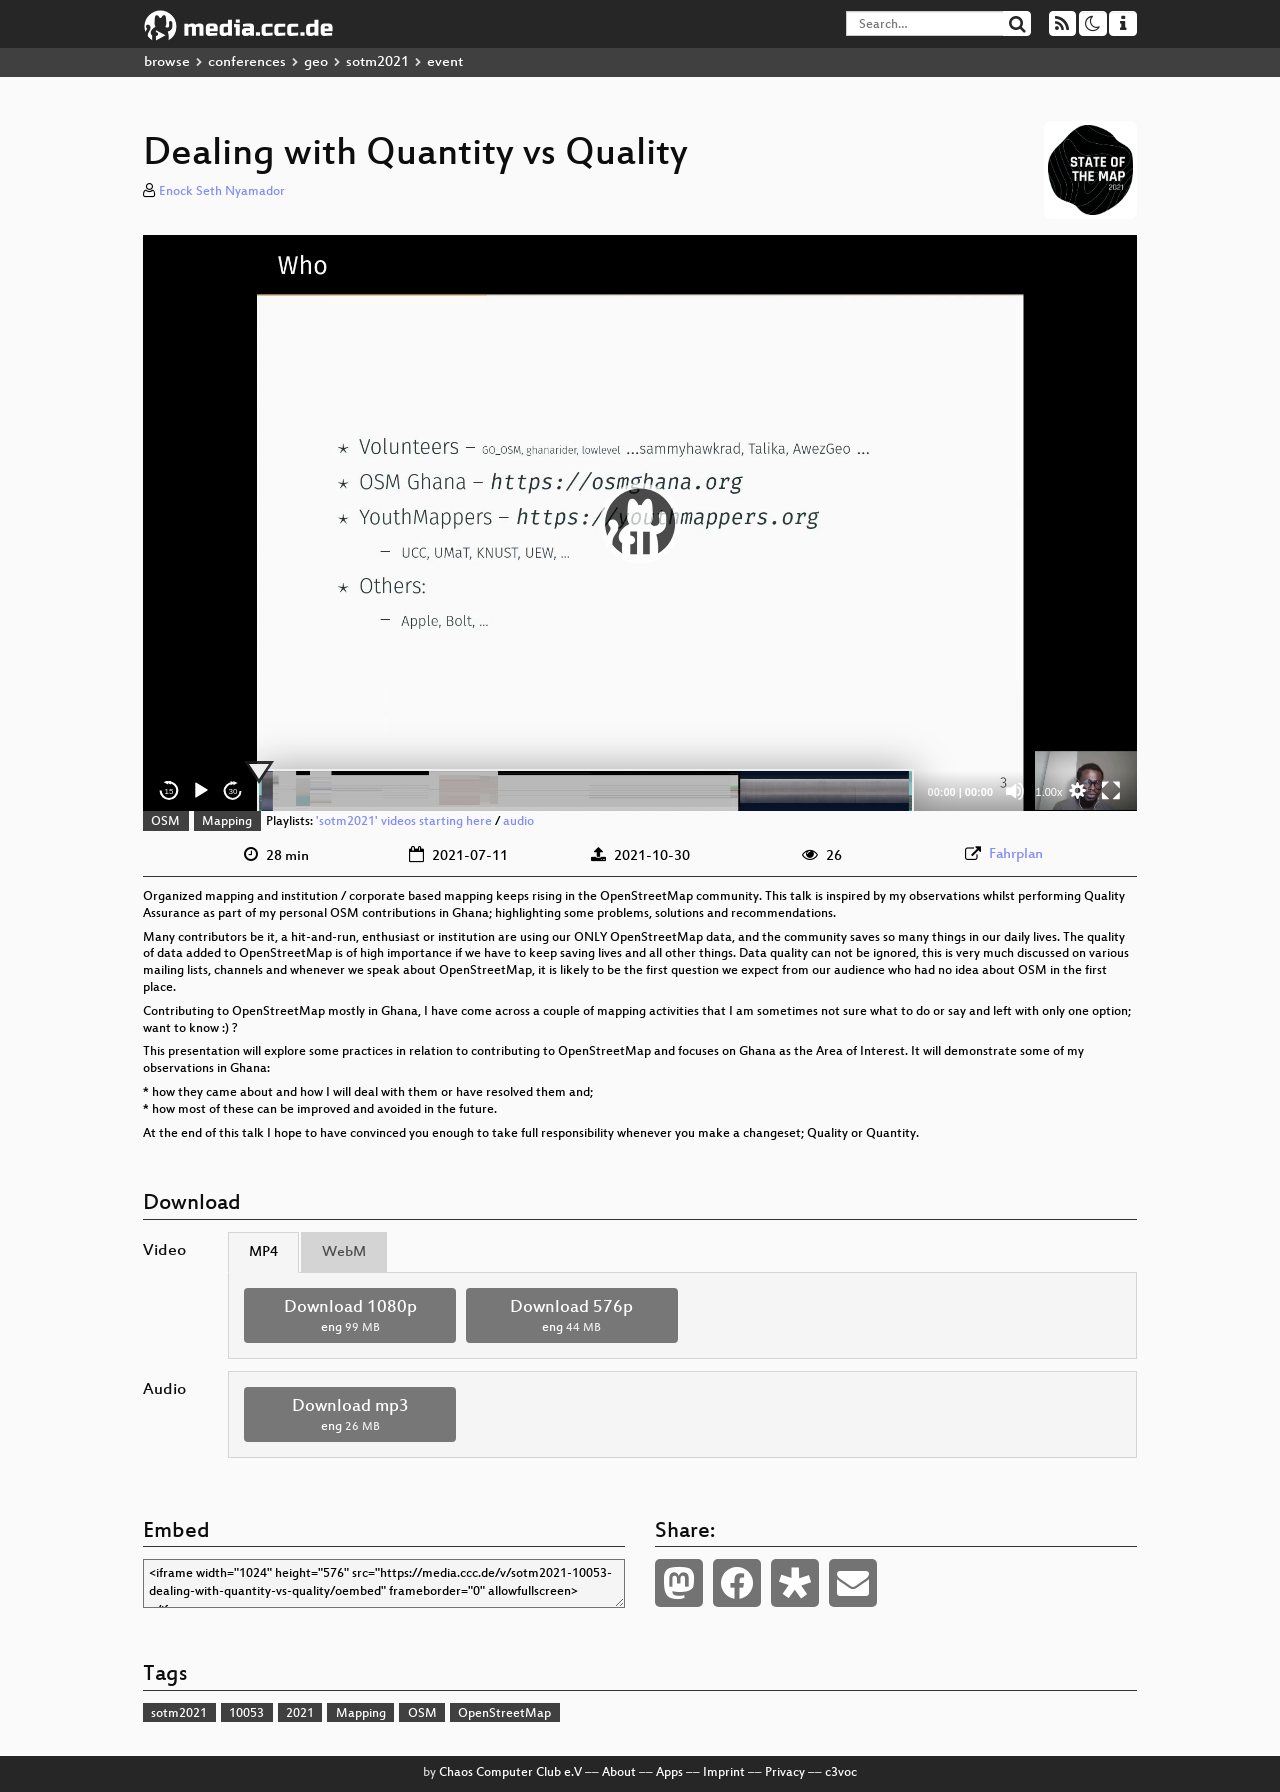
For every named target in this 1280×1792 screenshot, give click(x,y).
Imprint (724, 1773)
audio (518, 822)
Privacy (785, 1773)
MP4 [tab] (263, 1252)
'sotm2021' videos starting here (404, 822)
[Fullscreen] (1111, 791)
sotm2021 (377, 62)
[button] (640, 523)
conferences (247, 62)
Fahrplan (1016, 854)
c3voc (841, 1773)
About (619, 1773)
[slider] (585, 791)
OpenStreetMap (504, 1714)
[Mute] (1015, 791)
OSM (165, 822)
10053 (246, 1714)
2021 (300, 1714)
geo (316, 62)
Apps (669, 1773)
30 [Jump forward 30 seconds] (233, 791)
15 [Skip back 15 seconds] (169, 791)
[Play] (201, 791)
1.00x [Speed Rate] (1049, 792)
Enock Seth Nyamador (222, 192)
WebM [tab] (344, 1252)
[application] (640, 523)
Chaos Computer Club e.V (510, 1773)
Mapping (227, 822)
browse (167, 62)
